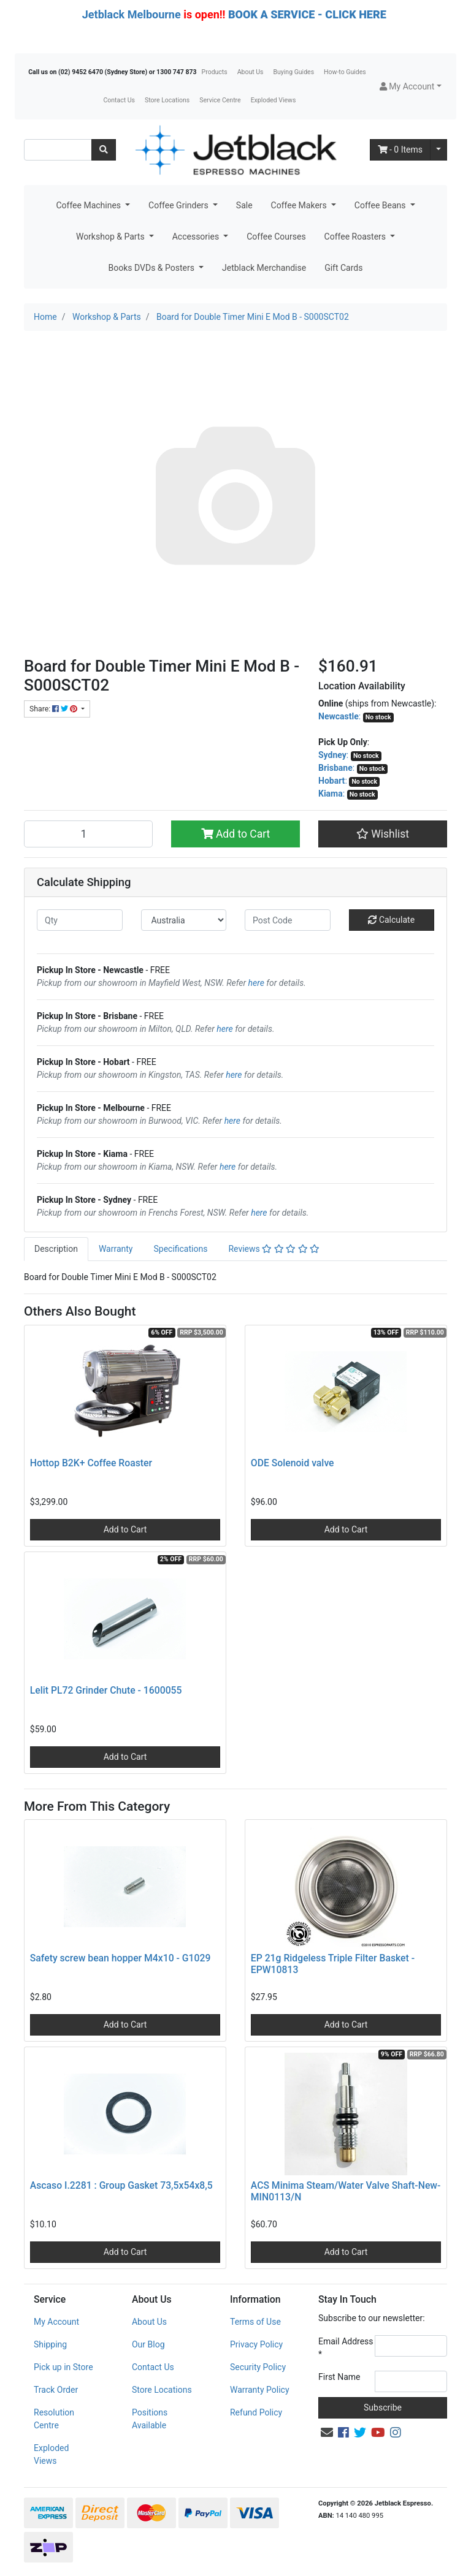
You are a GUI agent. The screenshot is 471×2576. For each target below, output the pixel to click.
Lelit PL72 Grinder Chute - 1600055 (106, 1690)
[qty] (80, 920)
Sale (244, 205)
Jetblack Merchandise (264, 268)
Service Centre (219, 100)
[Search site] (103, 150)
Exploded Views (273, 100)
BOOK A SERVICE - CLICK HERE (307, 14)
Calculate (391, 920)
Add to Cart (235, 834)
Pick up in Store (63, 2367)
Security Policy (258, 2367)
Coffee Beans (381, 205)
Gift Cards (343, 268)
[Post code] (288, 920)
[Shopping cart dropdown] (438, 150)
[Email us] (327, 2432)
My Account (56, 2322)
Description (56, 1249)
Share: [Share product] (54, 709)
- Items (400, 149)
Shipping (50, 2344)
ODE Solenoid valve (292, 1463)
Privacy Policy (256, 2344)
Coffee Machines (89, 205)
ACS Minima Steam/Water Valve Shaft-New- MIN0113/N (346, 2191)
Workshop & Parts (111, 236)
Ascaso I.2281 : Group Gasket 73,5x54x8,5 (121, 2185)
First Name (339, 2377)
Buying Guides (294, 72)
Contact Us (119, 100)
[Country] (184, 920)
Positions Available (149, 2418)
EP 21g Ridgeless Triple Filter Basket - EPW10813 (333, 1964)
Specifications (180, 1249)
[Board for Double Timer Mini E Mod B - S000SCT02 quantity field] (88, 833)
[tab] (56, 1249)
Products (215, 72)
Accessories (196, 236)
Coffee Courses (276, 236)
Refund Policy (256, 2412)
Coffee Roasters (356, 236)
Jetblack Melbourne (131, 14)
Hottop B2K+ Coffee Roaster (91, 1463)
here (256, 983)
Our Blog (148, 2344)
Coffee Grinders (179, 205)
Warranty (116, 1249)
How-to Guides (345, 72)
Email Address (345, 2347)
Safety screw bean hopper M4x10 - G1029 (120, 1958)
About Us (250, 72)
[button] (410, 86)
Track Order (56, 2390)
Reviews (274, 1249)
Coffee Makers (300, 205)
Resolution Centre (54, 2418)
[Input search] (58, 150)
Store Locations (167, 100)
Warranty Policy (259, 2390)
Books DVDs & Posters (153, 268)
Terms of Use (255, 2322)
